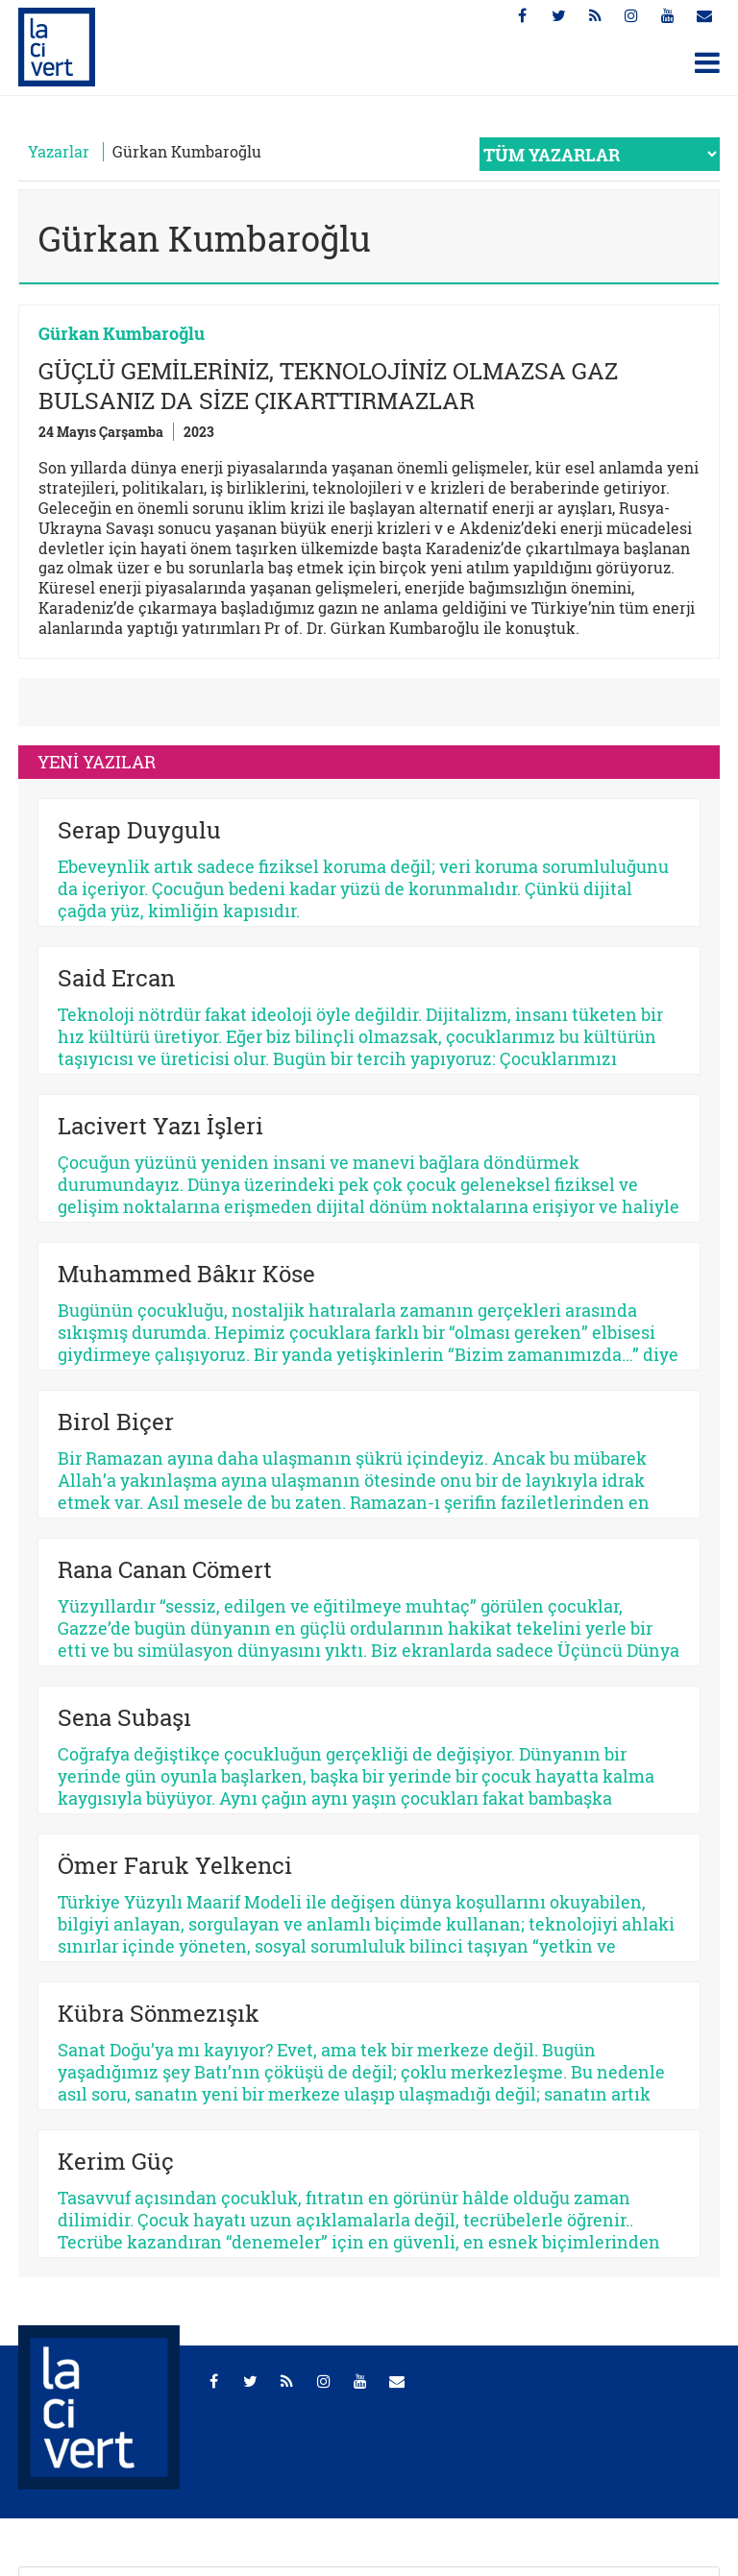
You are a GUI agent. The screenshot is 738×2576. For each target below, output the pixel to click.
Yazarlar (58, 151)
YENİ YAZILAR (96, 761)
